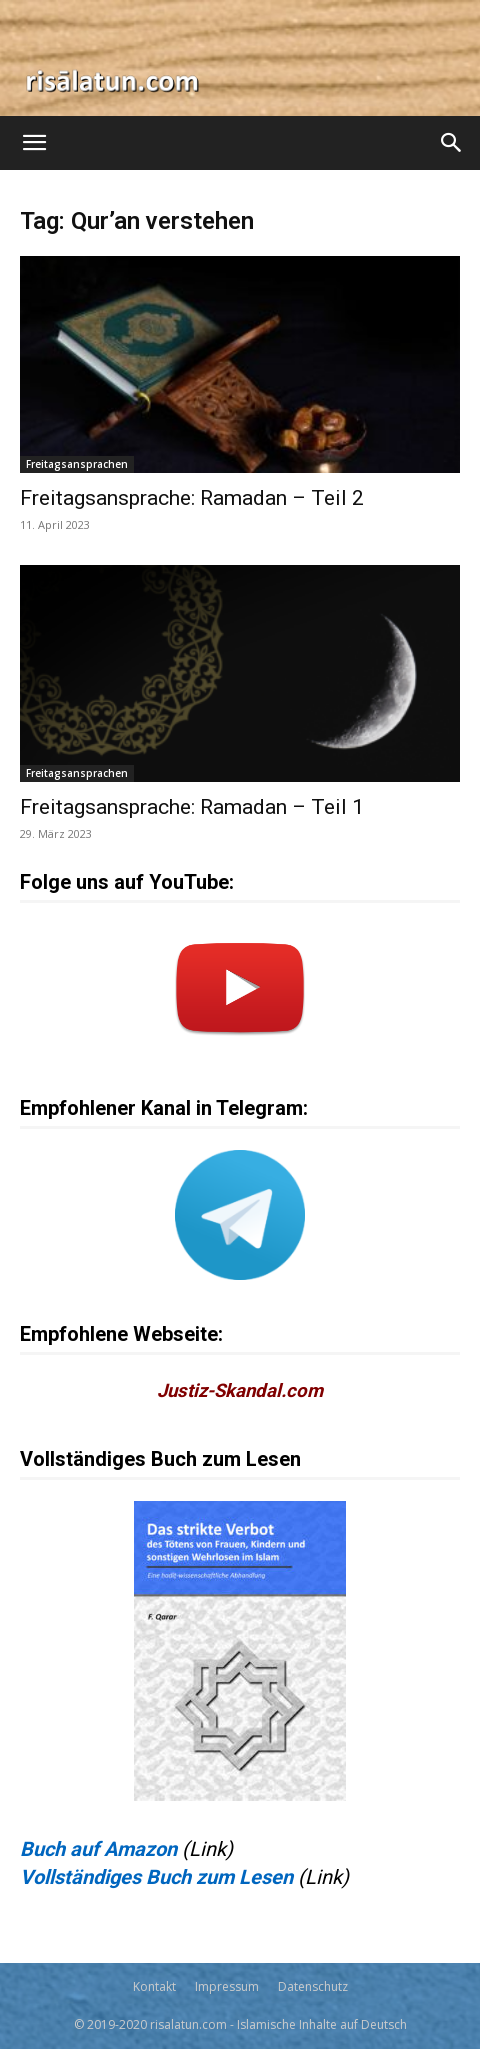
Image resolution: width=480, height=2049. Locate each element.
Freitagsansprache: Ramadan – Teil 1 (192, 807)
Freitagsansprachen (77, 464)
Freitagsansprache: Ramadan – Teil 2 (192, 498)
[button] (34, 143)
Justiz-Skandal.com (240, 1391)
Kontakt (154, 1986)
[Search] (452, 143)
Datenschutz (313, 1986)
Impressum (227, 1986)
